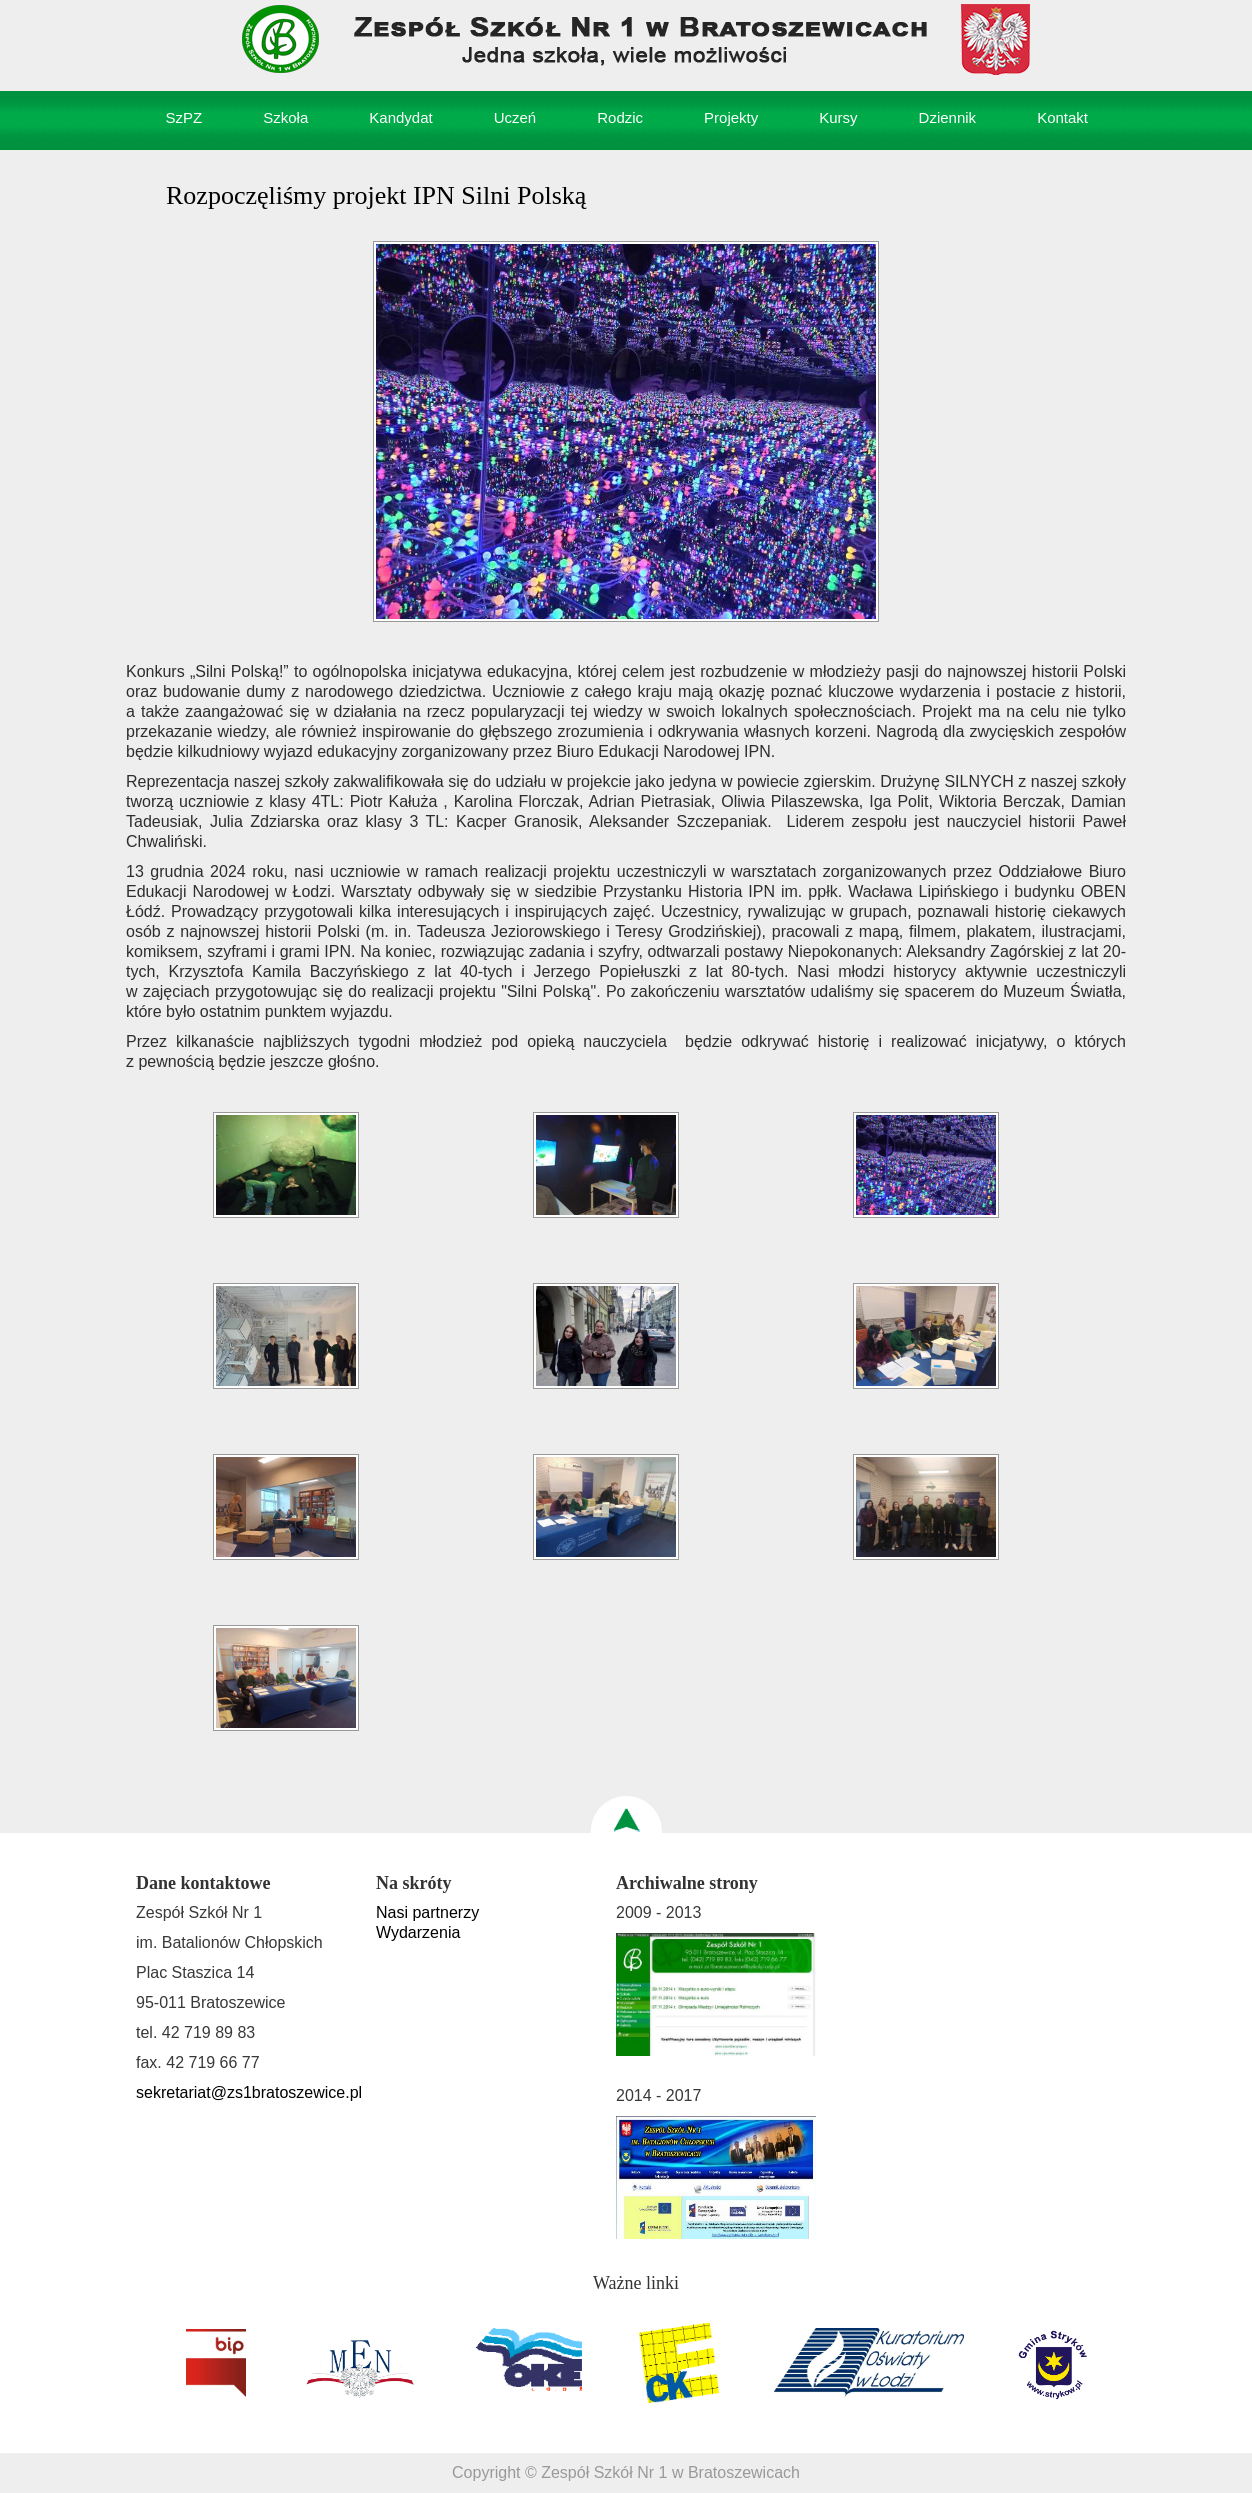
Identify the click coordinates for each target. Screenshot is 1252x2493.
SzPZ (184, 117)
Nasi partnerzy (427, 1912)
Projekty (731, 117)
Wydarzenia (418, 1932)
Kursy (838, 117)
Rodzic (620, 117)
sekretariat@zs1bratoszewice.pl (249, 2092)
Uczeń (515, 117)
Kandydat (400, 117)
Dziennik (948, 117)
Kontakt (1062, 117)
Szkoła (285, 117)
